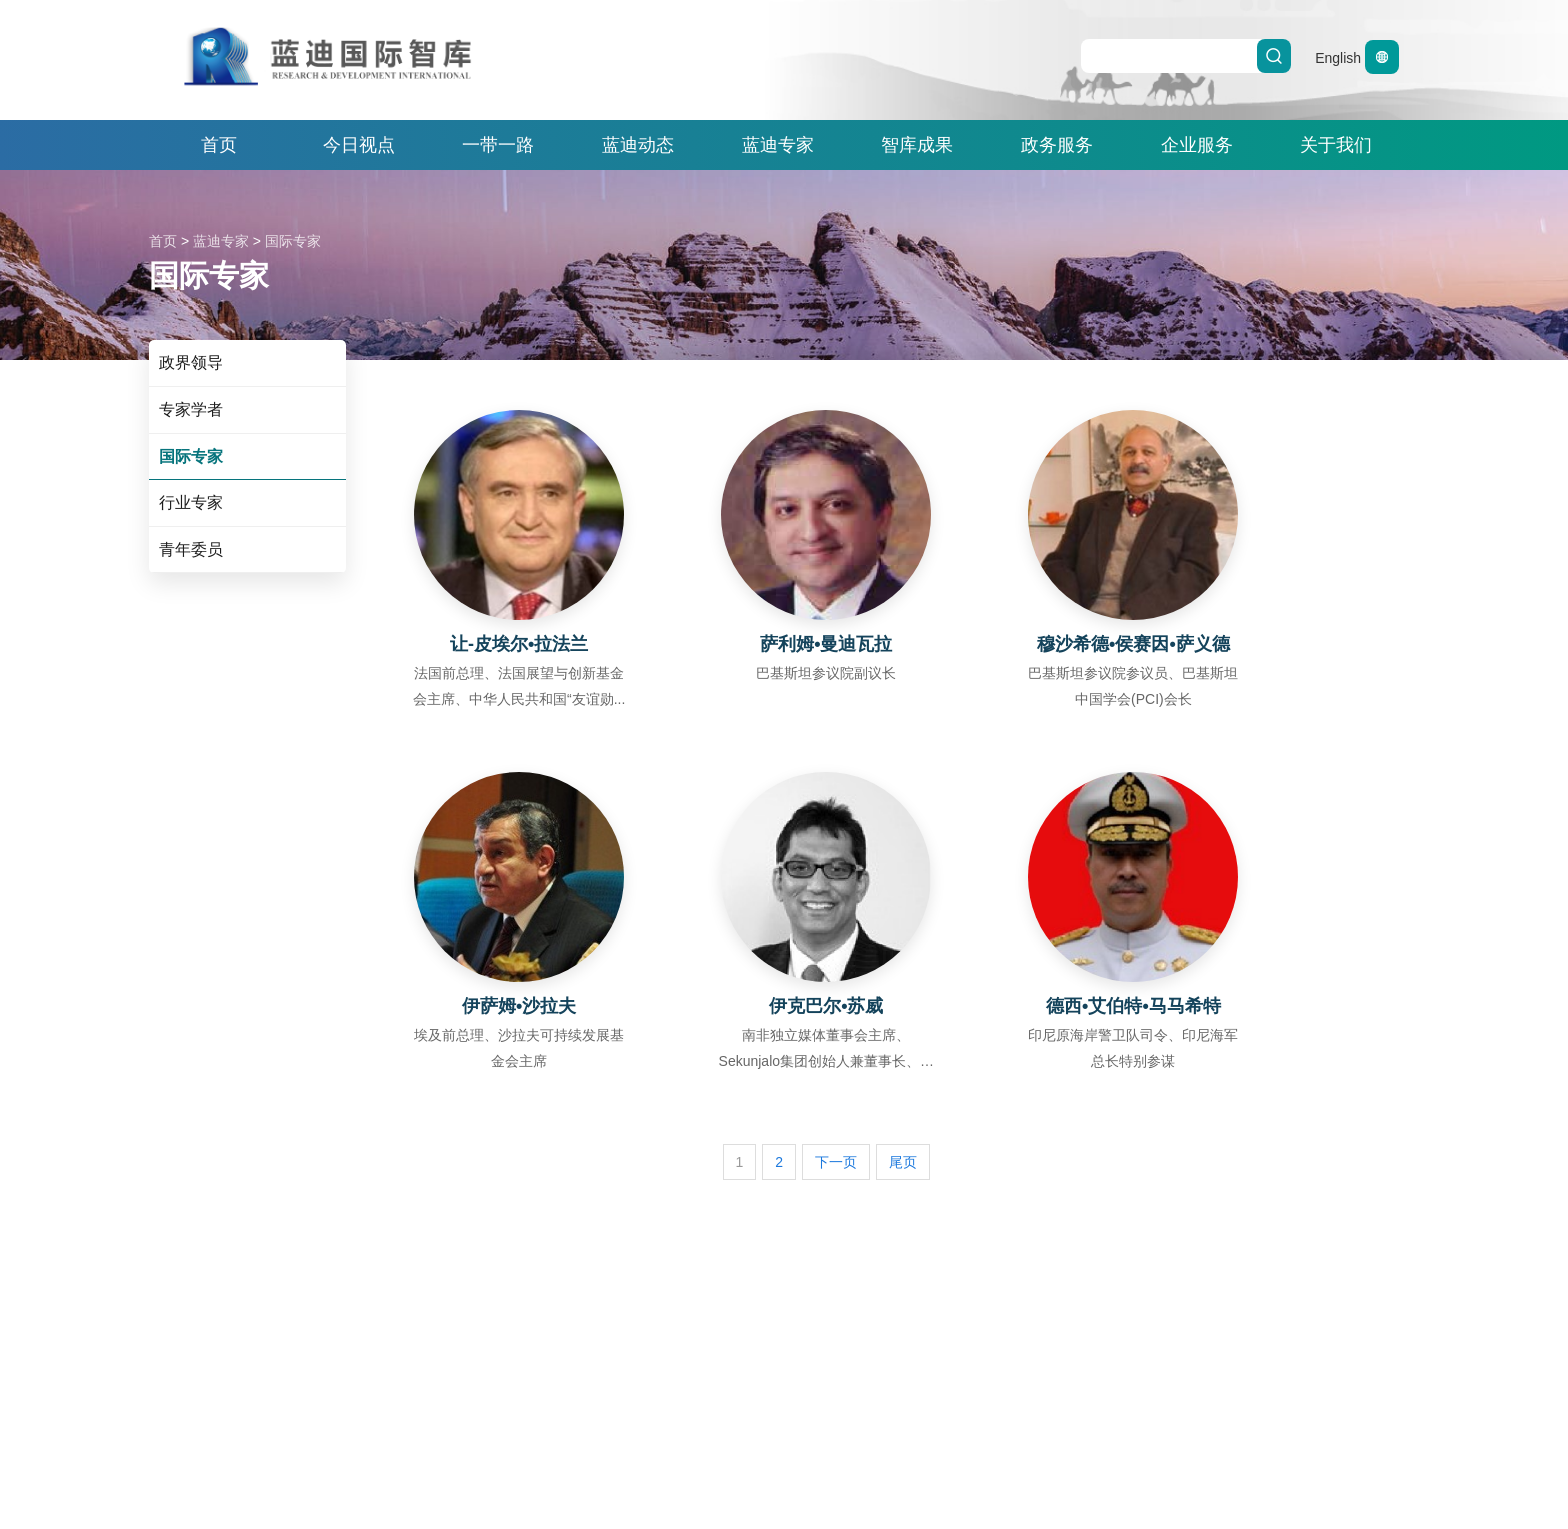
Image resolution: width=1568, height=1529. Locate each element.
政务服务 (1057, 145)
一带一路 (498, 145)
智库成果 (917, 145)
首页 (219, 145)
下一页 (836, 1162)
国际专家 (293, 241)
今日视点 (359, 145)
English (1357, 58)
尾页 (903, 1162)
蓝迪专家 (778, 145)
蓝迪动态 (638, 145)
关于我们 (1336, 145)
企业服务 (1197, 145)
